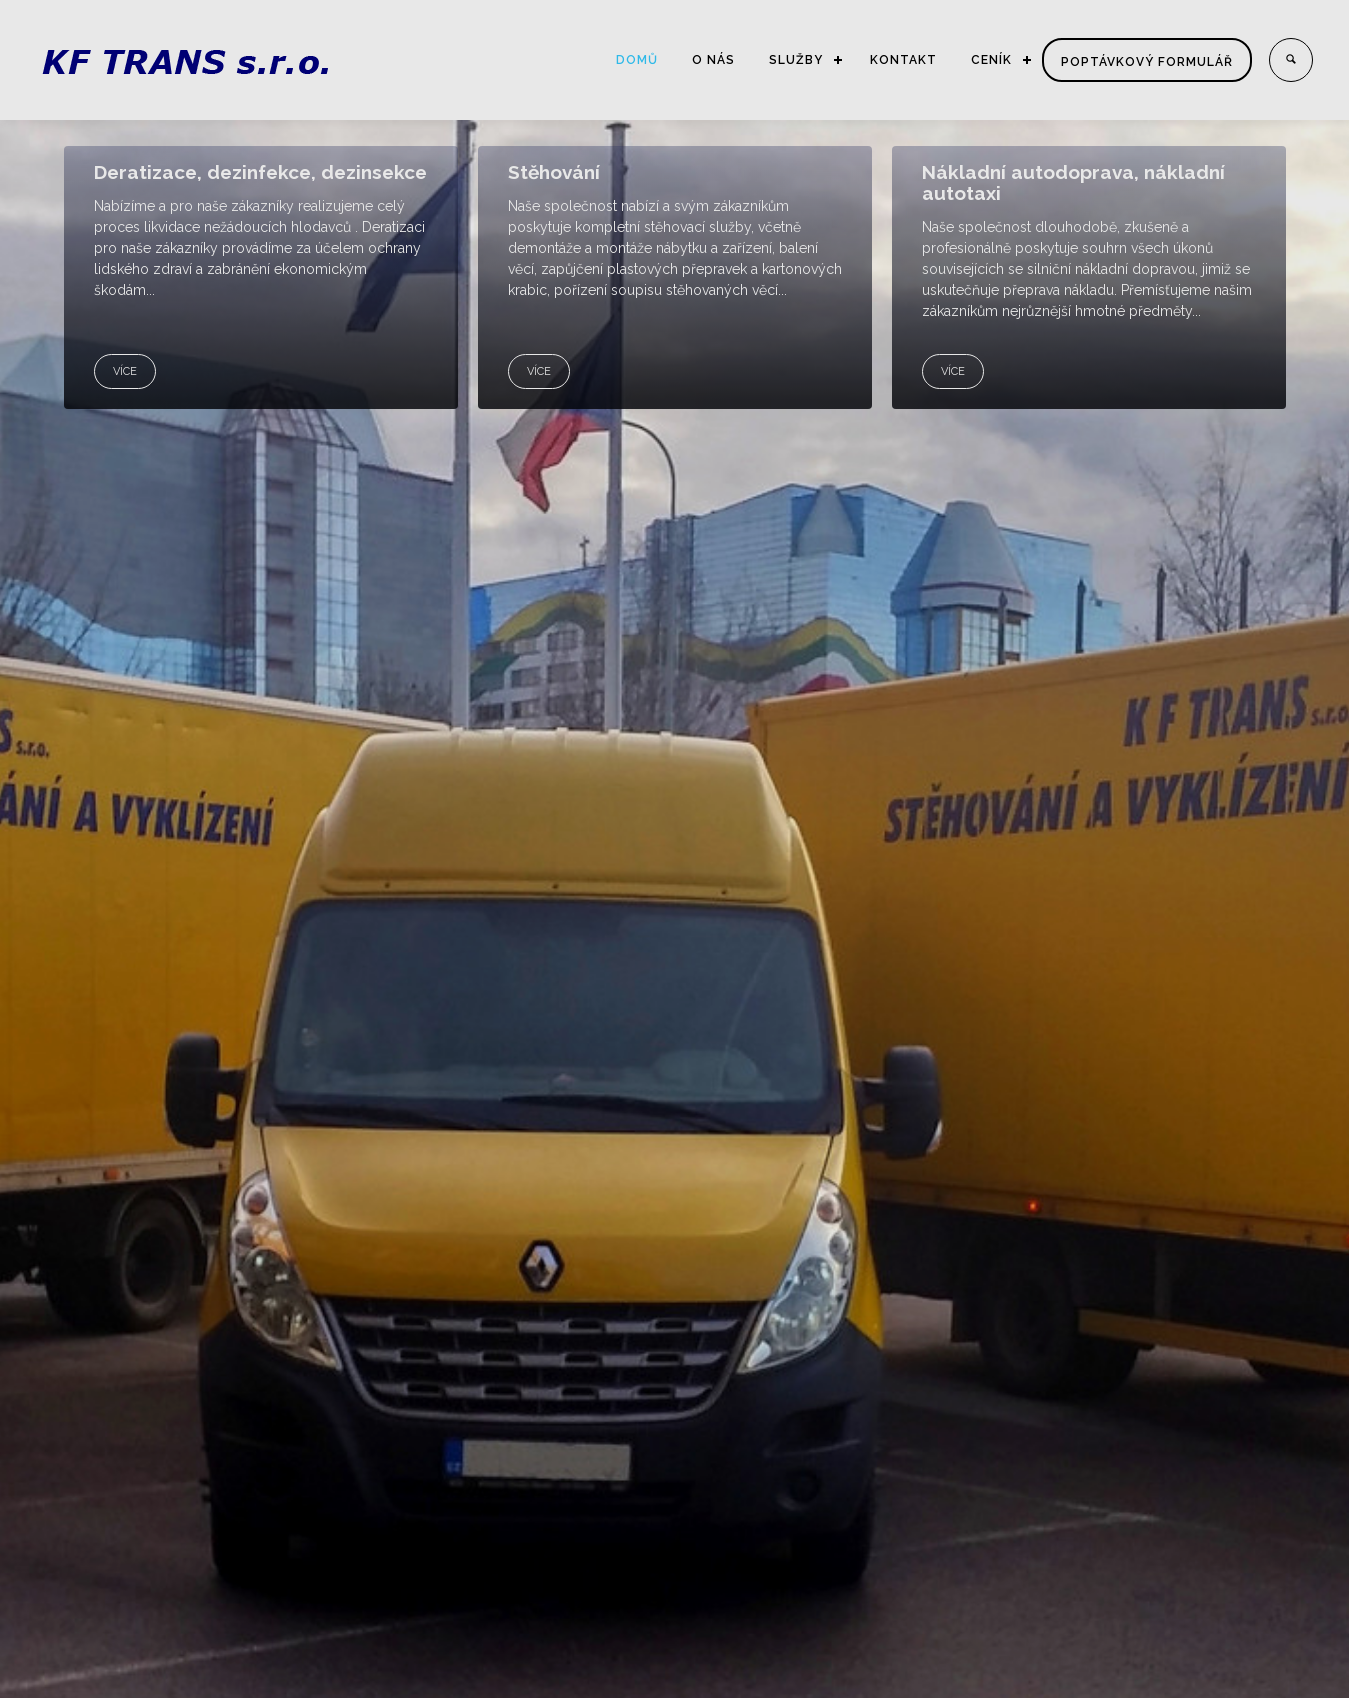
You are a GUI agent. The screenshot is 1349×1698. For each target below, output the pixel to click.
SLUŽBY (796, 60)
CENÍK (991, 60)
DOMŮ (637, 60)
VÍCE (125, 371)
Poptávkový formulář (1147, 62)
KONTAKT (903, 60)
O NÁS (713, 60)
